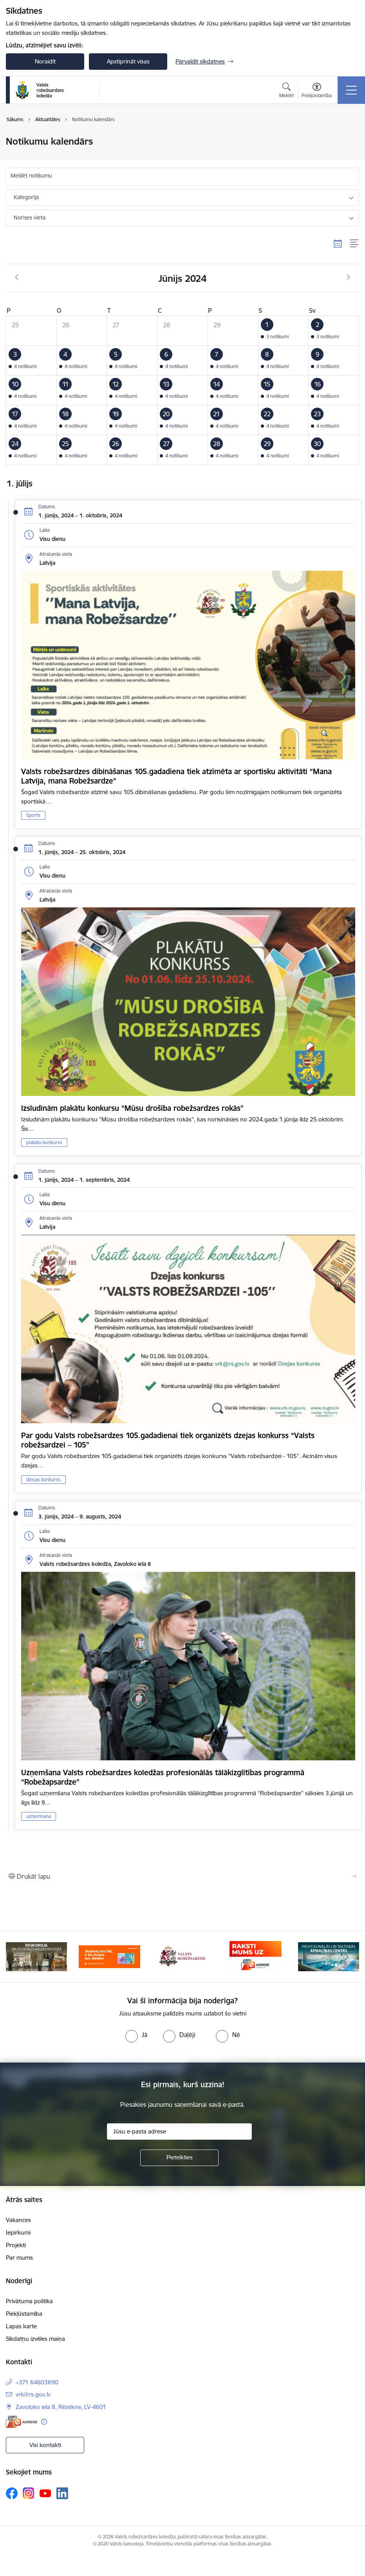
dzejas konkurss (43, 1479)
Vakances (18, 2220)
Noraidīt (45, 61)
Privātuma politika (29, 2301)
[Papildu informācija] (44, 2422)
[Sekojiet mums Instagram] (28, 2493)
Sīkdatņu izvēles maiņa (35, 2338)
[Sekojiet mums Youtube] (45, 2493)
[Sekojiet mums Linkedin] (62, 2493)
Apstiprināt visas (128, 61)
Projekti (16, 2245)
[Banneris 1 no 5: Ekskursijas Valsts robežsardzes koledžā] (36, 1956)
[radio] (136, 2034)
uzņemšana (38, 1816)
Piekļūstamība (24, 2313)
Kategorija (26, 197)
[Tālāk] (347, 1956)
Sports (33, 815)
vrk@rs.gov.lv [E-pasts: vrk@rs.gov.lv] (33, 2394)
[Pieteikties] (179, 2158)
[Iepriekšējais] (18, 1956)
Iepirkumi (18, 2232)
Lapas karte (21, 2326)
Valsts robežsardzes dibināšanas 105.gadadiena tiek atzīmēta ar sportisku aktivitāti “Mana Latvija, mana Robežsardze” (176, 776)
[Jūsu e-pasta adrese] (179, 2131)
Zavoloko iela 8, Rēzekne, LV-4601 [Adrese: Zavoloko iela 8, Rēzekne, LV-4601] (61, 2407)
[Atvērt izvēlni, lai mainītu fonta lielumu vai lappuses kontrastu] (317, 91)
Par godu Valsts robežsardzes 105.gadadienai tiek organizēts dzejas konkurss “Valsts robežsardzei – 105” (167, 1440)
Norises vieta (29, 217)
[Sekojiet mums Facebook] (12, 2493)
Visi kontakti (45, 2445)
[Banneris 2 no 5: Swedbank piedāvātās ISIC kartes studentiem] (109, 1956)
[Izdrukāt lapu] (182, 1876)
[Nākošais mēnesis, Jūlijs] (348, 277)
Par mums (19, 2257)
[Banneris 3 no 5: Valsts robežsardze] (182, 1956)
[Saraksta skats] (354, 244)
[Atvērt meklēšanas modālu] (286, 91)
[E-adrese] (21, 2421)
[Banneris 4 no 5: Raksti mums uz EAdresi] (255, 1956)
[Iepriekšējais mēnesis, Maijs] (16, 277)
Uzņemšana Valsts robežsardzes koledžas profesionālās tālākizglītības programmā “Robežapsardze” (162, 1777)
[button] (283, 330)
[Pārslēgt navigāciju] (351, 90)
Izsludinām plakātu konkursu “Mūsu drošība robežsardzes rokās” (132, 1108)
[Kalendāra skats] (338, 244)
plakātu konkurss (44, 1142)
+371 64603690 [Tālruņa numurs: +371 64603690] (37, 2382)
